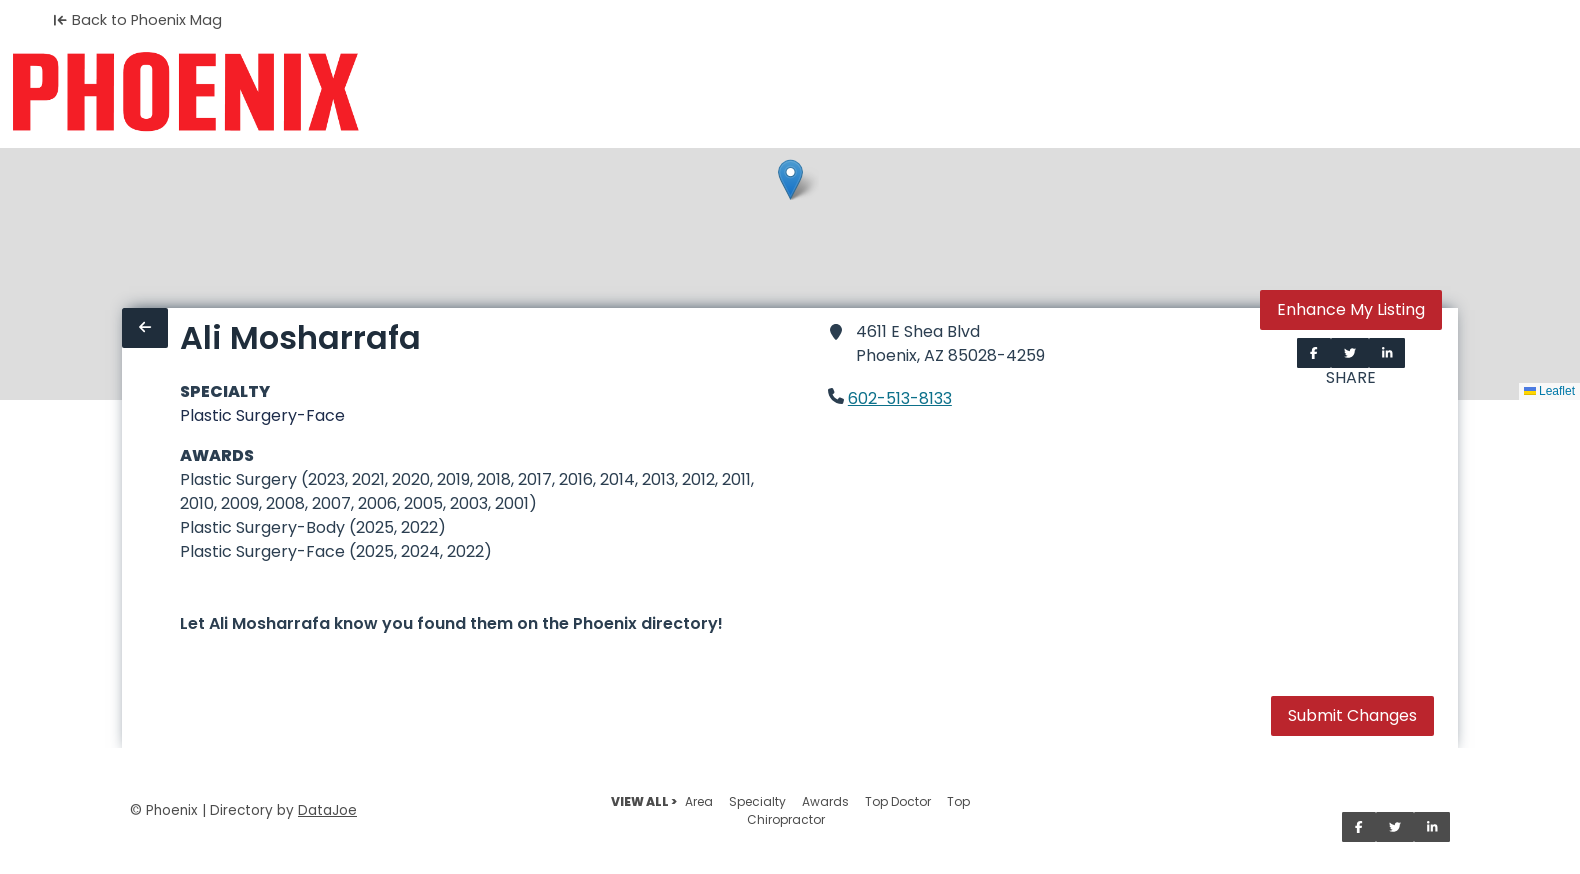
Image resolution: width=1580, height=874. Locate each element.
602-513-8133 (900, 398)
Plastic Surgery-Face (262, 415)
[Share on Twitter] (1350, 353)
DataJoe (327, 810)
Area (699, 801)
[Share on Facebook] (1314, 353)
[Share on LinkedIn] (1387, 353)
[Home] (185, 92)
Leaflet (1549, 391)
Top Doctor (898, 801)
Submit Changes (1352, 715)
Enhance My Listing (1351, 309)
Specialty (757, 801)
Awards (825, 801)
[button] (790, 179)
